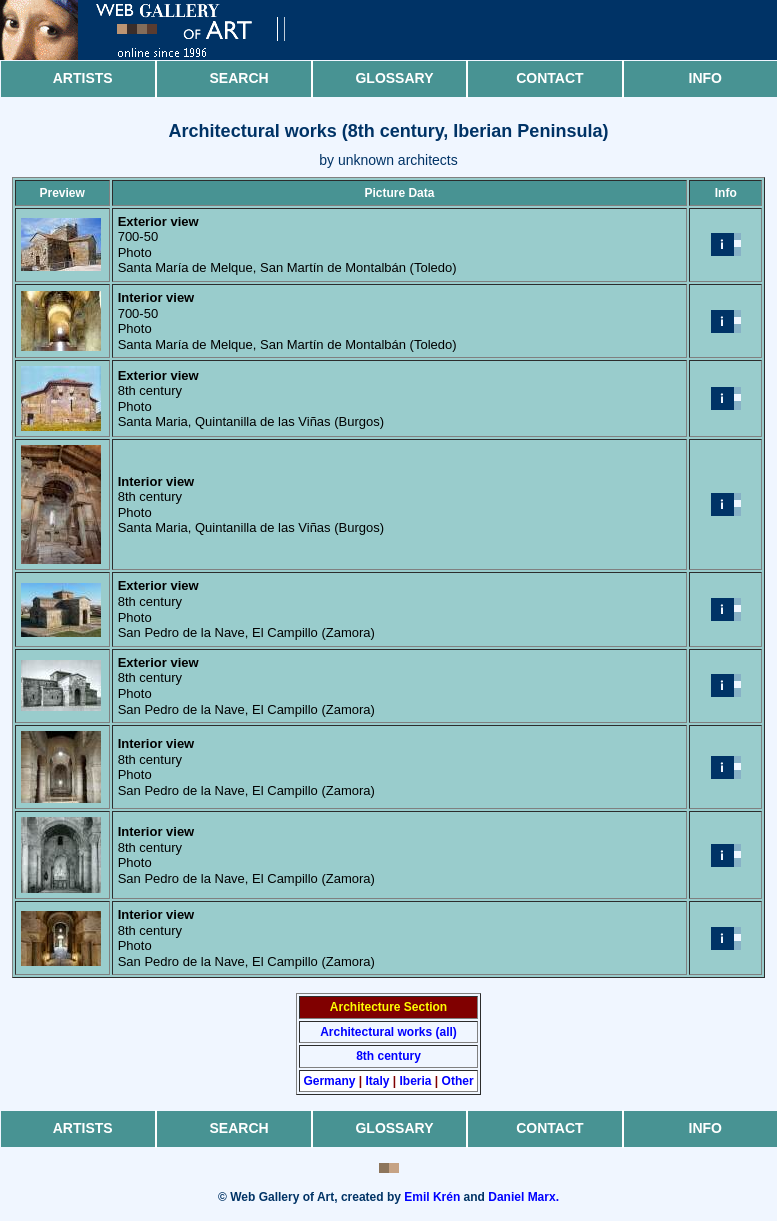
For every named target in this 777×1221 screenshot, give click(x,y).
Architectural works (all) (388, 1032)
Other (458, 1081)
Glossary (394, 78)
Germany (329, 1081)
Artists (83, 78)
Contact (549, 78)
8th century (388, 1056)
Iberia (416, 1081)
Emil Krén (432, 1197)
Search (239, 78)
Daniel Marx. (523, 1197)
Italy (377, 1081)
